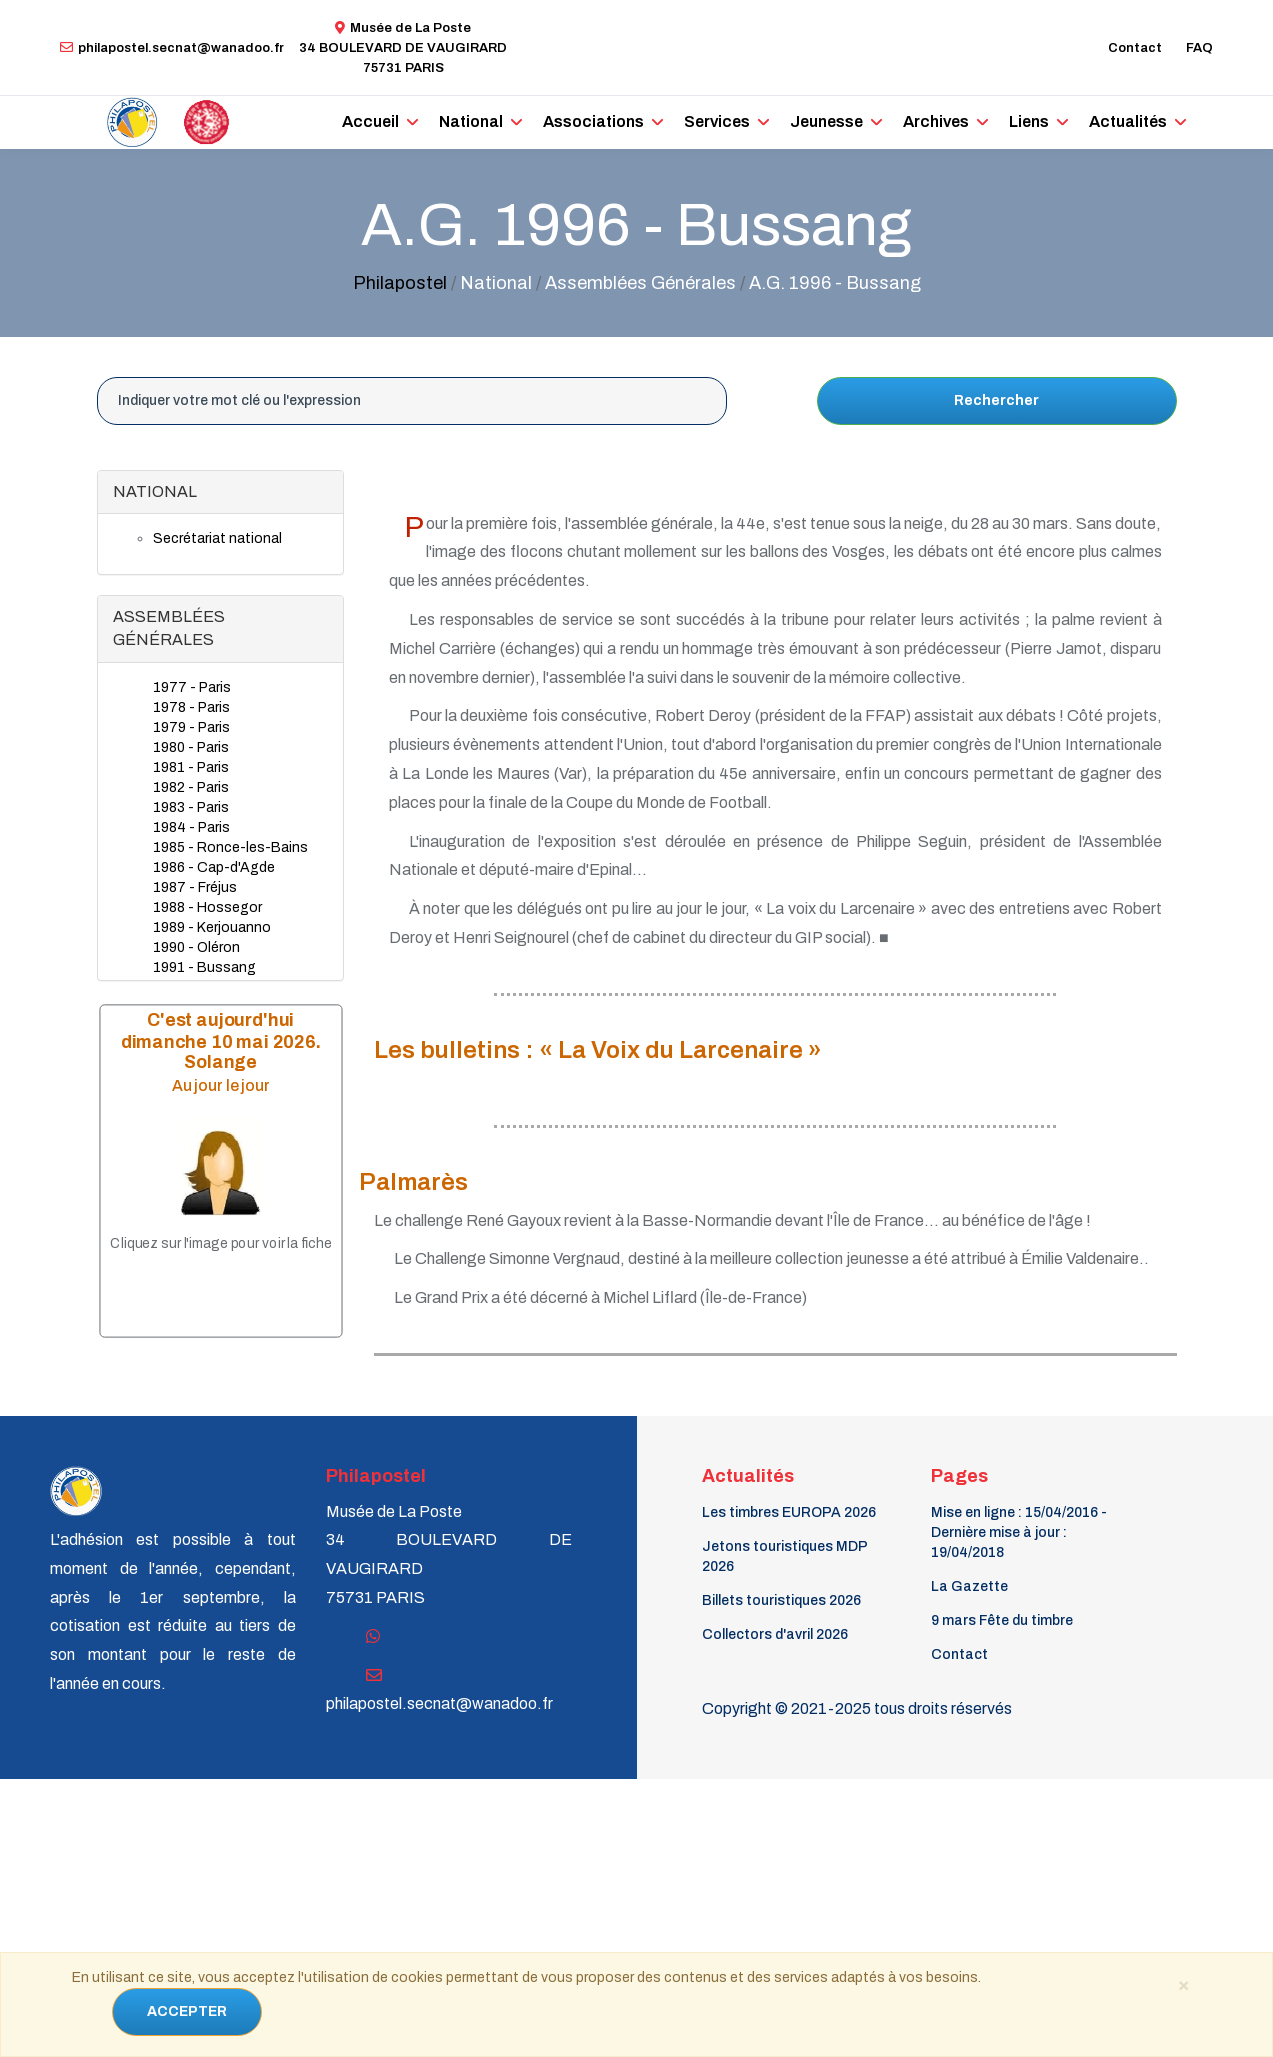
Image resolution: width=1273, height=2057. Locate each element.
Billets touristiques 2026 (781, 1600)
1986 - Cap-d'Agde (214, 867)
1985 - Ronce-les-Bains (230, 847)
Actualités (1128, 121)
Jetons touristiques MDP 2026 (784, 1556)
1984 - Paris (191, 827)
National (471, 121)
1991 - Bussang (204, 967)
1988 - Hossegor (207, 907)
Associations (593, 121)
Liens (1029, 121)
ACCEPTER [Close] (187, 2011)
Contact (1135, 48)
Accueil (370, 121)
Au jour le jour (220, 1085)
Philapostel (400, 283)
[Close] (1184, 1984)
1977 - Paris (192, 687)
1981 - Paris (191, 767)
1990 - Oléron (196, 947)
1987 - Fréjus (195, 887)
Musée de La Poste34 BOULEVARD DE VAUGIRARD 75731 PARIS (403, 48)
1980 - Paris (191, 747)
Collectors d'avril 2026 (775, 1634)
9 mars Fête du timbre (1002, 1620)
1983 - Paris (191, 807)
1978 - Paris (191, 707)
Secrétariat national (217, 538)
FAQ (1199, 48)
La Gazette (969, 1586)
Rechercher (996, 400)
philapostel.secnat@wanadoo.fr (172, 48)
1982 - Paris (191, 787)
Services (717, 121)
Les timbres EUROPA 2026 (789, 1512)
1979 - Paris (191, 727)
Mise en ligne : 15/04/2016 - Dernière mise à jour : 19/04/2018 (1019, 1532)
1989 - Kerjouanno (212, 927)
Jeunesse (826, 121)
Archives (936, 121)
